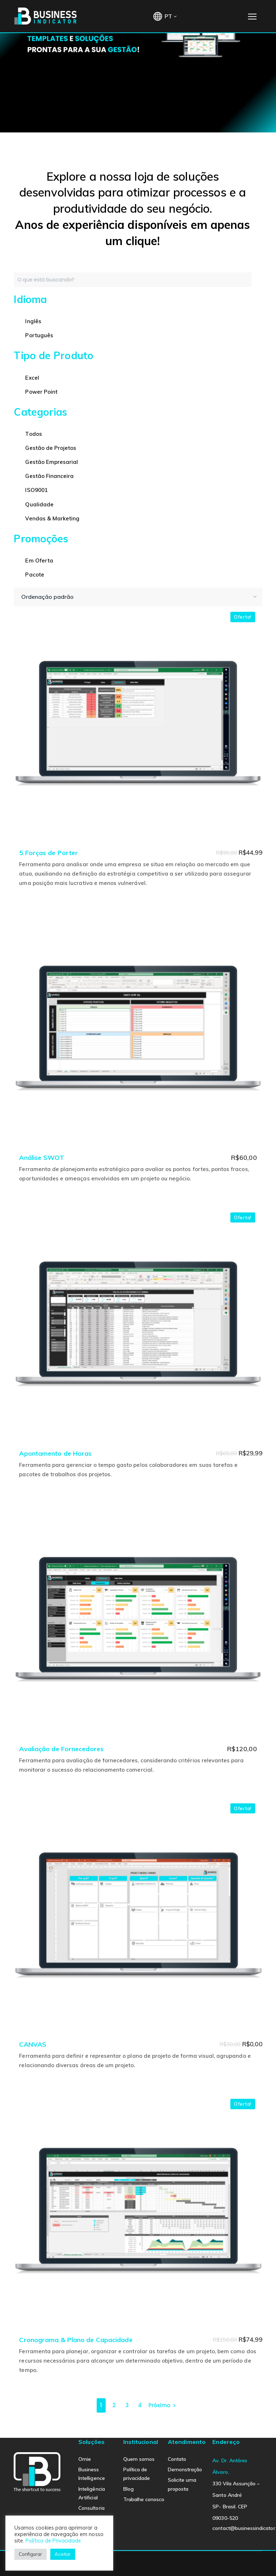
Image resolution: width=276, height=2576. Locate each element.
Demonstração (185, 2469)
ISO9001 (36, 490)
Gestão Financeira (49, 476)
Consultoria (91, 2508)
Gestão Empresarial (51, 461)
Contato (177, 2459)
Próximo (159, 2405)
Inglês (33, 321)
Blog (128, 2489)
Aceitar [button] (63, 2554)
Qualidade (39, 504)
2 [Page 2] (114, 2405)
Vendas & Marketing (52, 518)
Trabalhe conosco (144, 2499)
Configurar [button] (30, 2554)
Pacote (34, 574)
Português (39, 335)
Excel (32, 377)
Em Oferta (39, 560)
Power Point (41, 391)
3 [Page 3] (127, 2405)
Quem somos (139, 2459)
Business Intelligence (91, 2473)
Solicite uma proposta (182, 2484)
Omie (84, 2459)
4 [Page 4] (140, 2405)
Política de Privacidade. (54, 2540)
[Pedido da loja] (138, 597)
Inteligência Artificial (91, 2493)
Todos (33, 433)
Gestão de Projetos (50, 447)
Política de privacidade (136, 2473)
